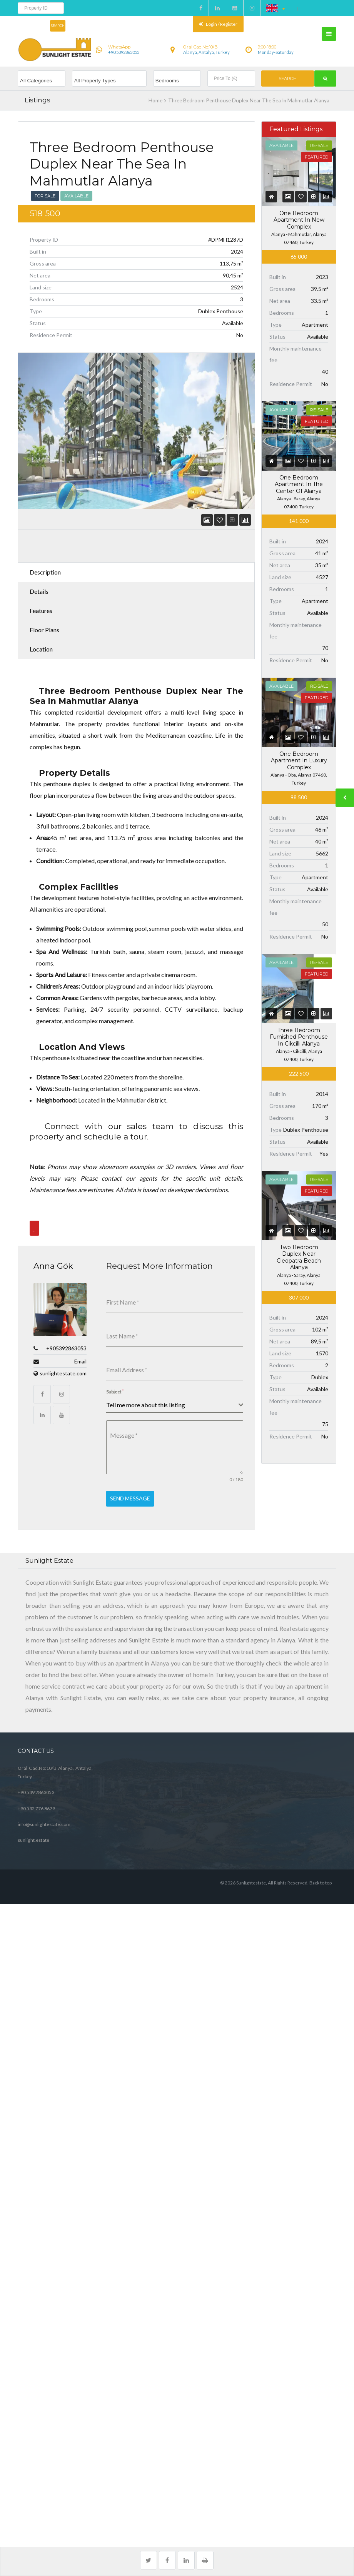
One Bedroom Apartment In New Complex (299, 220)
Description (45, 572)
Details (39, 591)
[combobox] (174, 1402)
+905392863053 (66, 1348)
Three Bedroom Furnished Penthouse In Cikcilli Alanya (299, 1037)
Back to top (320, 1876)
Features (41, 610)
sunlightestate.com (63, 1373)
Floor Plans (44, 629)
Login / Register (218, 24)
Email (80, 1361)
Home (155, 100)
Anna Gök (53, 1266)
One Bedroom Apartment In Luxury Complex (299, 760)
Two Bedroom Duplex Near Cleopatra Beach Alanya (299, 1257)
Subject (115, 1389)
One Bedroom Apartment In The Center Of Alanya (299, 484)
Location (41, 649)
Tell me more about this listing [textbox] (145, 1402)
